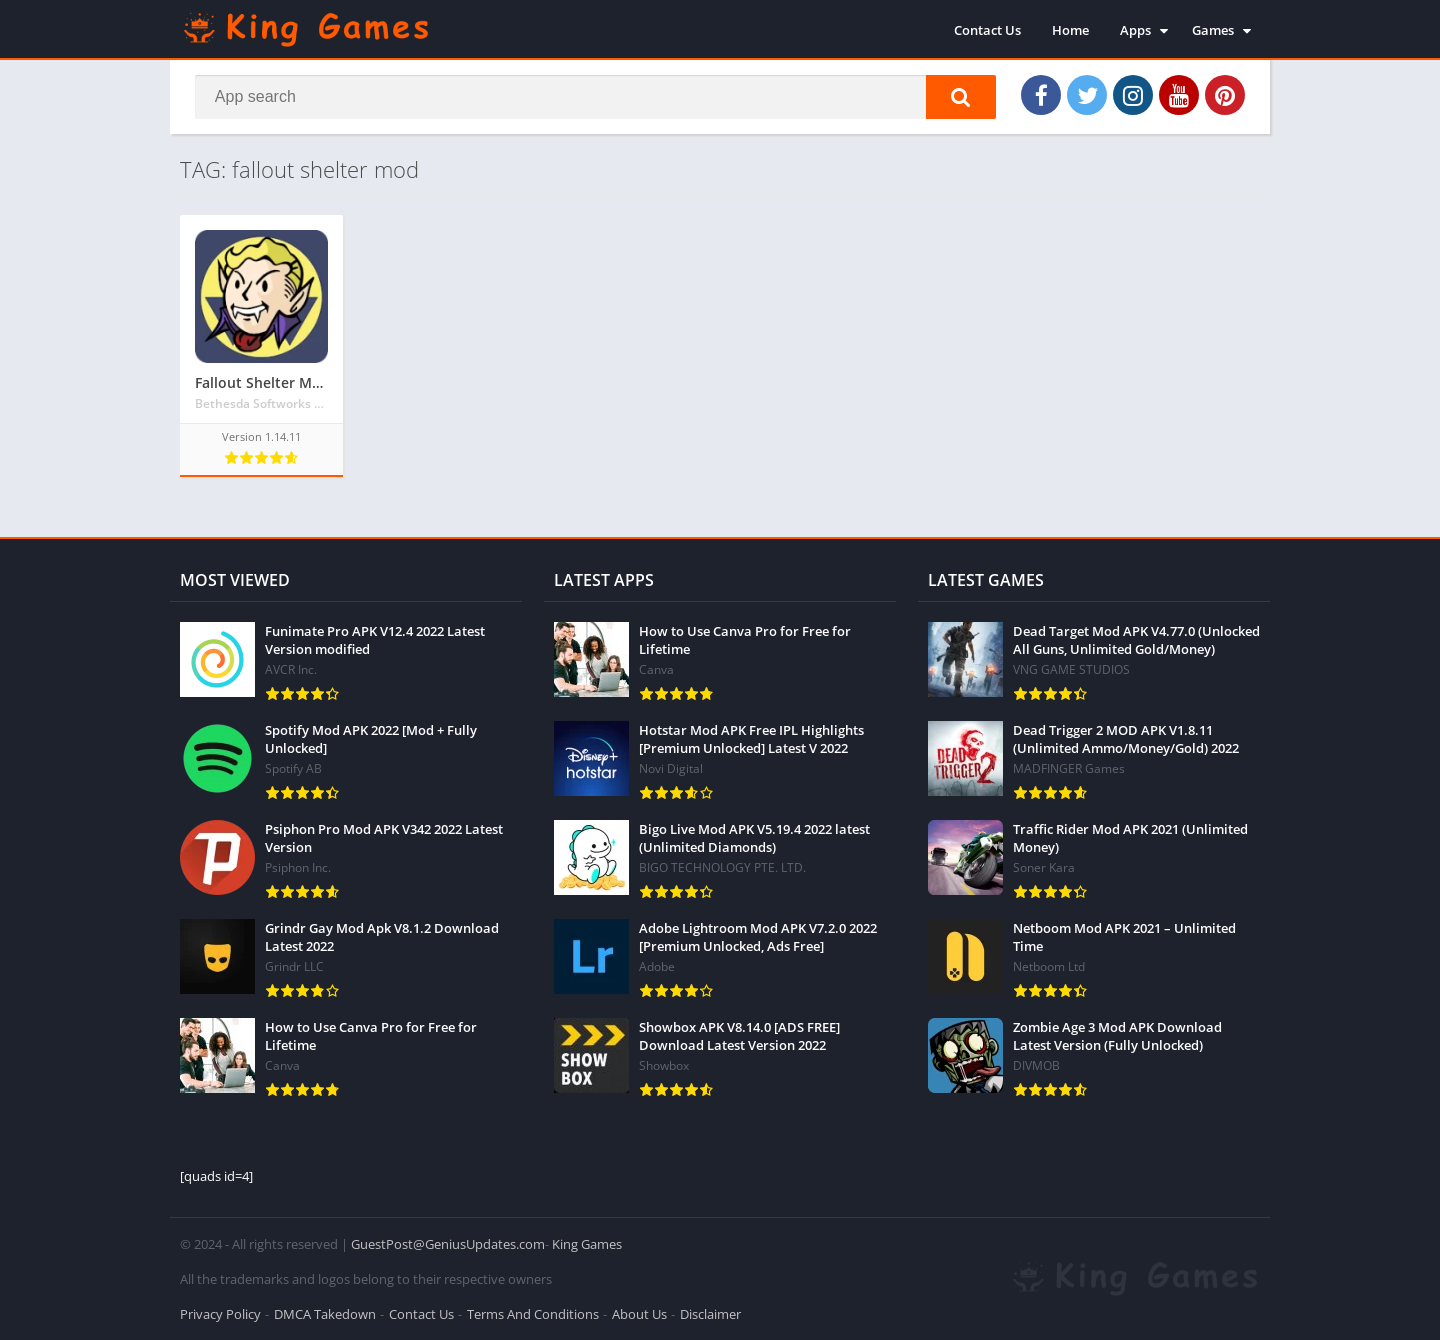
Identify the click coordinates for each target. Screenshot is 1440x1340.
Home (1070, 30)
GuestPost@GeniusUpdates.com (448, 1244)
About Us (639, 1314)
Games (1213, 30)
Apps (1135, 30)
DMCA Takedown (325, 1314)
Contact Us (987, 30)
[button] (961, 97)
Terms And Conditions (533, 1314)
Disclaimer (710, 1314)
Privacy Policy (220, 1314)
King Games (587, 1244)
